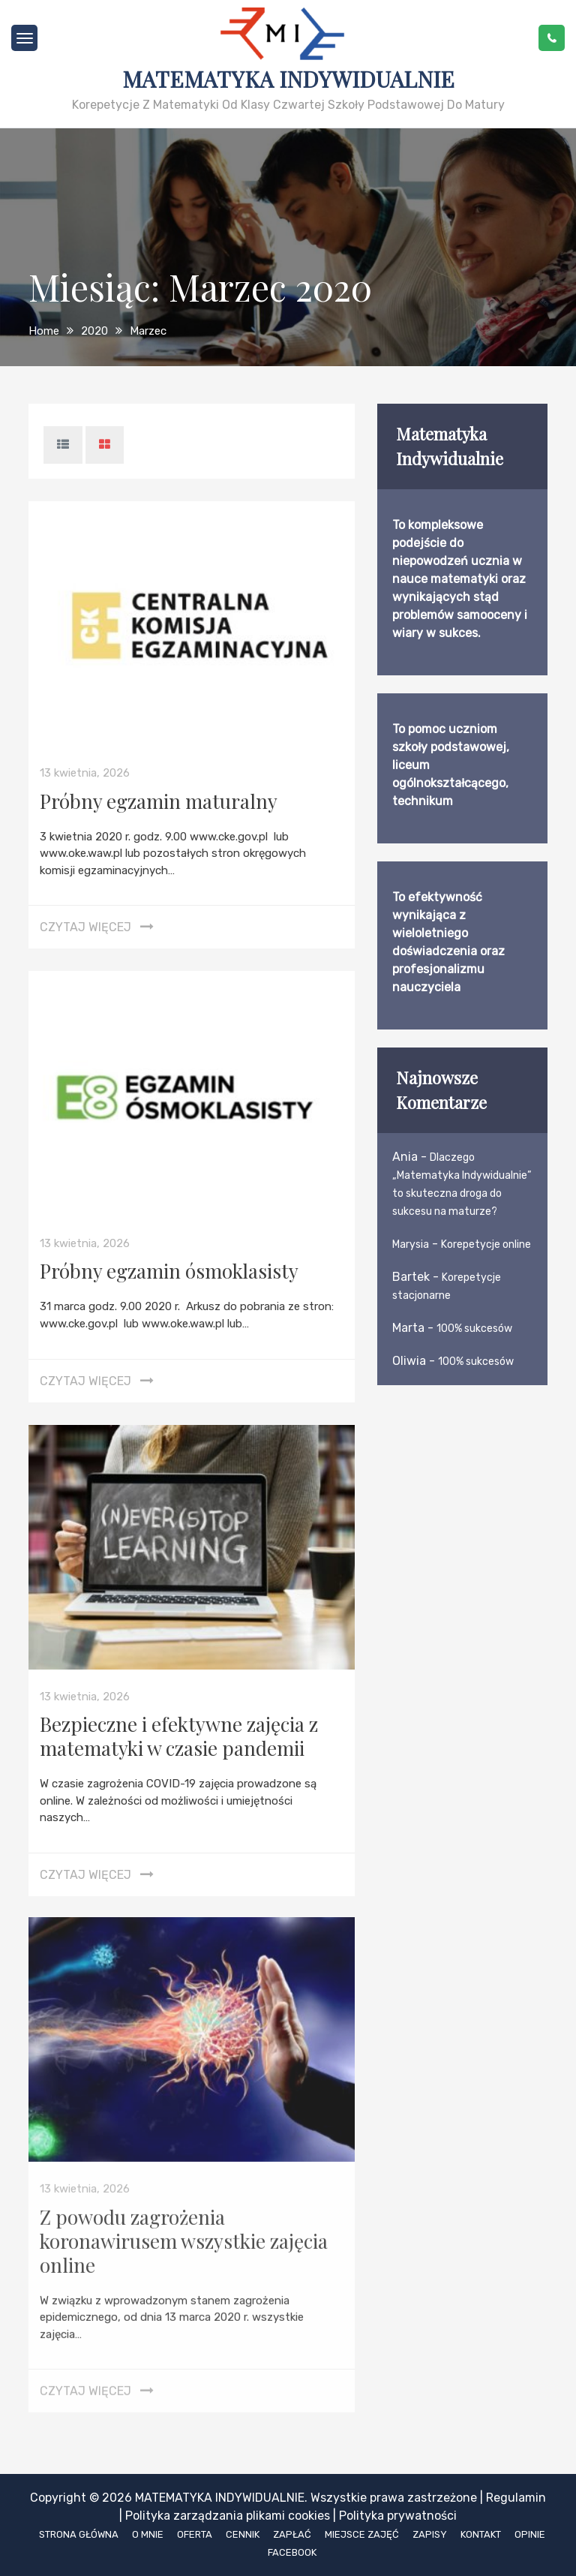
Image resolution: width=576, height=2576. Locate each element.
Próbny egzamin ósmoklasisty (169, 1271)
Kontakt (480, 2534)
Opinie (529, 2534)
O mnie (148, 2534)
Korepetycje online (486, 1244)
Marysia (410, 1244)
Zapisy (429, 2534)
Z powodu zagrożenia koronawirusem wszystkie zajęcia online (184, 2235)
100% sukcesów (474, 1328)
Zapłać (292, 2534)
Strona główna (78, 2534)
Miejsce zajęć (362, 2534)
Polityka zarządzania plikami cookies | (230, 2515)
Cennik (243, 2534)
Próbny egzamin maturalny (159, 801)
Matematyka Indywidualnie (288, 79)
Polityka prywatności (398, 2515)
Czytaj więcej (85, 927)
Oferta (194, 2534)
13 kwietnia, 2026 (85, 773)
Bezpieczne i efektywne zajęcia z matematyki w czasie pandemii (179, 1736)
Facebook (292, 2552)
